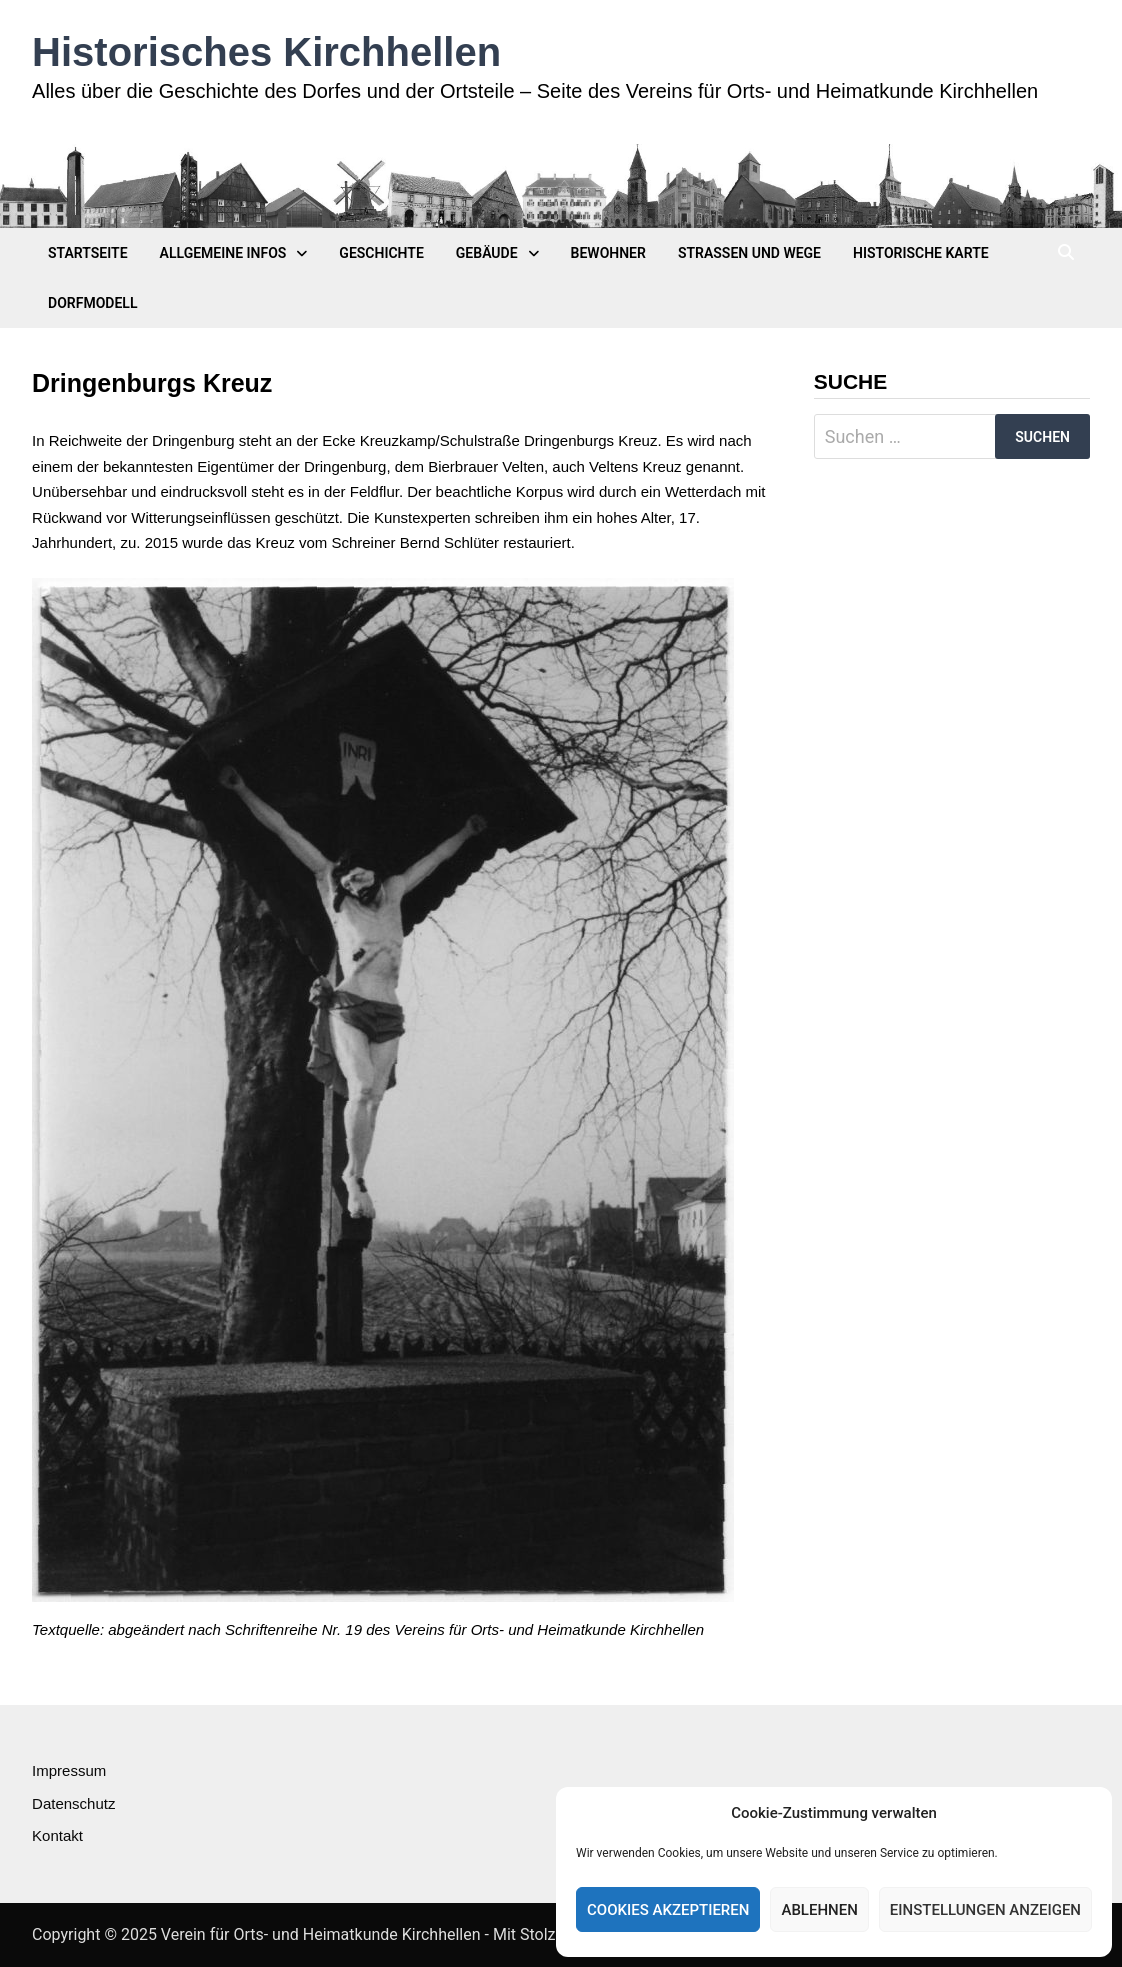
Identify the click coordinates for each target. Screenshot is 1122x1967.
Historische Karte (921, 253)
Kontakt (57, 1835)
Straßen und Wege (749, 253)
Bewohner (608, 253)
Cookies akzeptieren (668, 1910)
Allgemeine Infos (223, 253)
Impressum (69, 1770)
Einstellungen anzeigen (985, 1910)
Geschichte (381, 253)
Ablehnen (819, 1910)
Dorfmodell (92, 303)
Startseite (88, 253)
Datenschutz (73, 1803)
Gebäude (487, 253)
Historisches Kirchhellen (266, 52)
